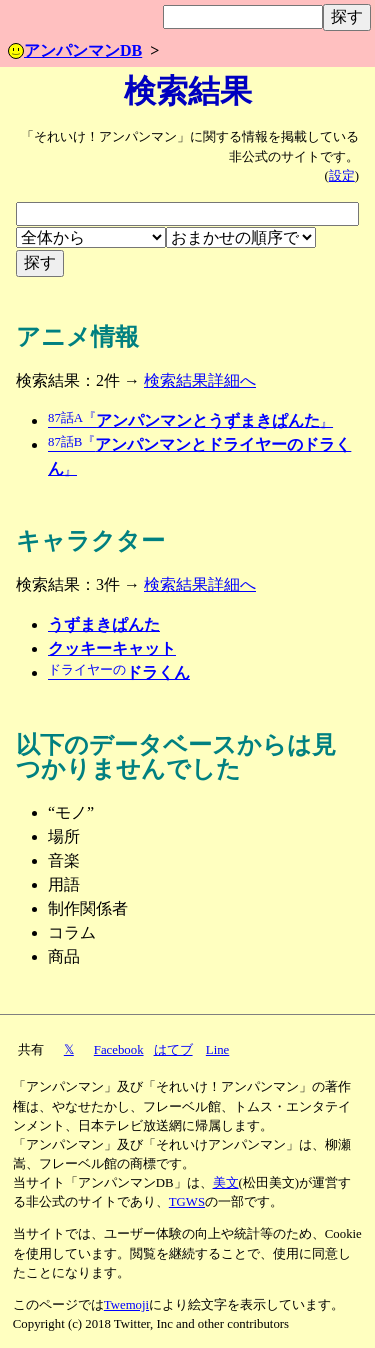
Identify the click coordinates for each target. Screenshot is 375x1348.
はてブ (173, 1050)
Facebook (119, 1050)
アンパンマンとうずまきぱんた (190, 420)
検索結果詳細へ (200, 380)
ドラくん (119, 672)
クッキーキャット (112, 648)
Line (217, 1050)
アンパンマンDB (75, 50)
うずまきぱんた (104, 624)
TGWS (187, 1202)
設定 (342, 176)
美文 (226, 1183)
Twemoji (126, 1305)
